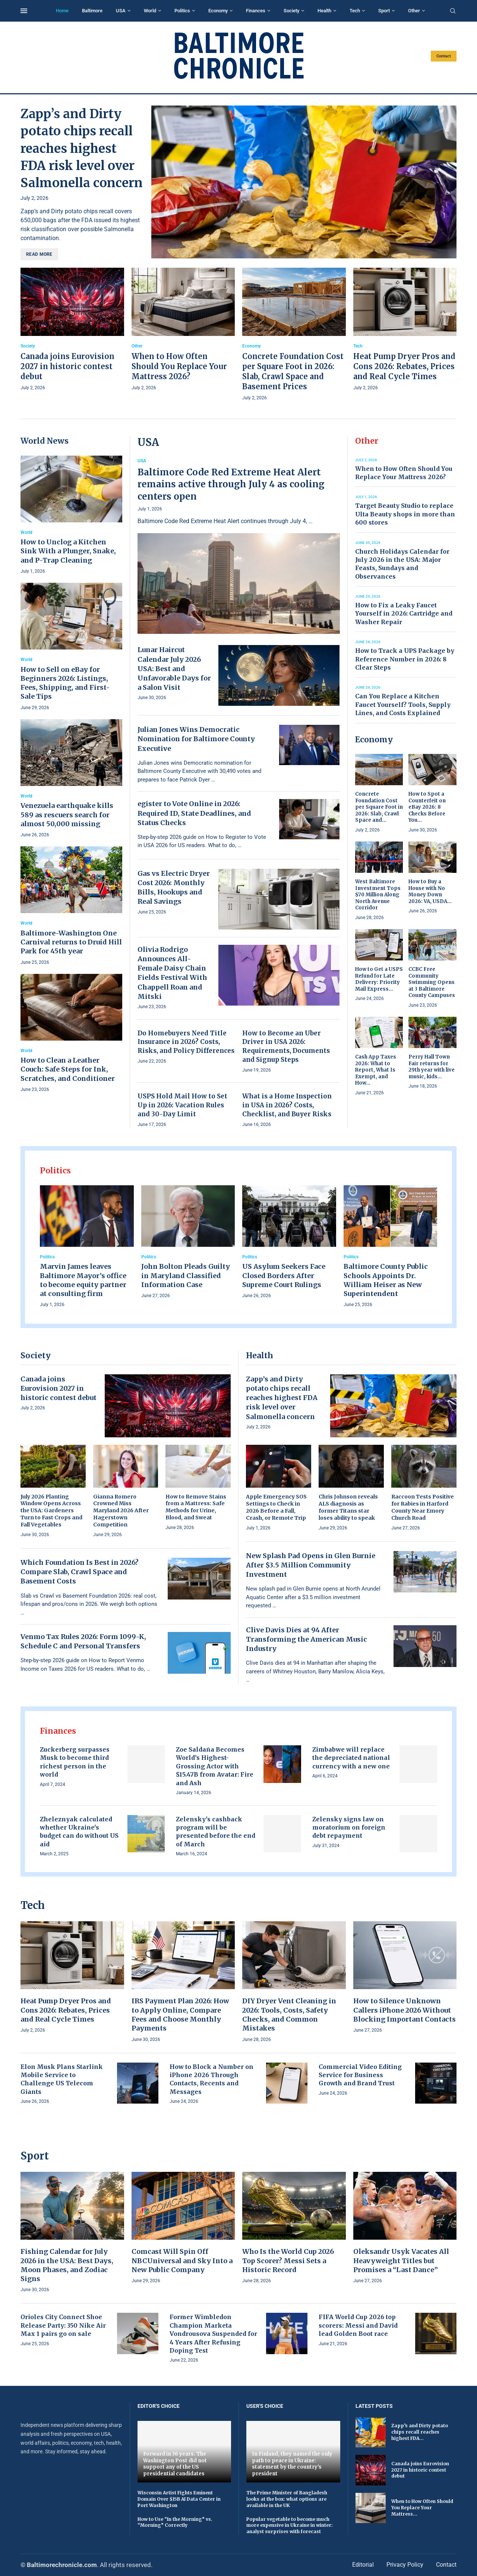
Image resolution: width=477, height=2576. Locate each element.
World (150, 10)
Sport (384, 10)
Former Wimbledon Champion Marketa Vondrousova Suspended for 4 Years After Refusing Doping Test (213, 2333)
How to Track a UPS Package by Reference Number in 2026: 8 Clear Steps (404, 659)
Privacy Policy (404, 2564)
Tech (355, 10)
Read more (39, 254)
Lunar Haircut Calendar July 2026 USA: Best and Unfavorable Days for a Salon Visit (174, 668)
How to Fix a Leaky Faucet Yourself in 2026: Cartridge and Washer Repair (403, 613)
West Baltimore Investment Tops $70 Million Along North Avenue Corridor (378, 894)
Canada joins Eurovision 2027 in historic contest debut (67, 366)
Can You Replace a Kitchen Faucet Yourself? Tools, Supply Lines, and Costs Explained (403, 704)
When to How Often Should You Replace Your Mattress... (422, 2507)
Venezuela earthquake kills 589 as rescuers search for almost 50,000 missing (66, 814)
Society (291, 10)
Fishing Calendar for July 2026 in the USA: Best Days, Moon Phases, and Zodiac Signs (66, 2265)
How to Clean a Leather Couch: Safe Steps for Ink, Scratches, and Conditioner (67, 1069)
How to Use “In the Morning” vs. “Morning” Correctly (175, 2522)
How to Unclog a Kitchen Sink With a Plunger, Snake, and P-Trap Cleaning (68, 551)
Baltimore (92, 10)
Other (414, 10)
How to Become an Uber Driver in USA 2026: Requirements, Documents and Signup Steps (286, 1046)
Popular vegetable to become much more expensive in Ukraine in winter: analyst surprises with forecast (289, 2525)
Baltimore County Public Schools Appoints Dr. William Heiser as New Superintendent (386, 1280)
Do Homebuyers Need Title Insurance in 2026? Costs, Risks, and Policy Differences (186, 1042)
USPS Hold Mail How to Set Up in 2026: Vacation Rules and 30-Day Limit (182, 1105)
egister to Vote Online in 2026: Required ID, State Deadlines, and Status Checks (194, 813)
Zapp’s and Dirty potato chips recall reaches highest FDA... (419, 2432)
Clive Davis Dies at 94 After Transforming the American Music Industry (306, 1639)
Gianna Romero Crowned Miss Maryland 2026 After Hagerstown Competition (121, 1510)
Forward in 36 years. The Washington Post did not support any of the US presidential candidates (175, 2464)
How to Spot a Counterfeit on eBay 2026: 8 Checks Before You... (427, 807)
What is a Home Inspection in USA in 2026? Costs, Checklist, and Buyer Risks (287, 1105)
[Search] (453, 11)
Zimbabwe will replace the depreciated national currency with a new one (351, 1758)
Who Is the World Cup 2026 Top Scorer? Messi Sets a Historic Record (288, 2260)
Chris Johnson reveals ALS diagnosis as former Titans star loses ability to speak (348, 1507)
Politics (182, 10)
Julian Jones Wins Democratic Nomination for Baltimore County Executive (196, 738)
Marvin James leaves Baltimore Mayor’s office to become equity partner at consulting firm (83, 1280)
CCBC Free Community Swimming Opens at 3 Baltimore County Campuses (431, 982)
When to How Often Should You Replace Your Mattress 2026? (179, 366)
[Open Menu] (23, 10)
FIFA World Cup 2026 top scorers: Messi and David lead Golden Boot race (358, 2325)
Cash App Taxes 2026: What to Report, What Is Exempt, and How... (375, 1070)
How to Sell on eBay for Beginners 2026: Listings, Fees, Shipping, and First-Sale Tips (65, 683)
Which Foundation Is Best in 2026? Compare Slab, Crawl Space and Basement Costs (79, 1571)
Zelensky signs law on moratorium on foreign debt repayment (348, 1827)
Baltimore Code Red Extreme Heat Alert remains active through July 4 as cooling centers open (231, 484)
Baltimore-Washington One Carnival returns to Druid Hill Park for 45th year (71, 942)
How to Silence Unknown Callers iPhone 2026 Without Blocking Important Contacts (404, 2010)
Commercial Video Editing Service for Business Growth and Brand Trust (360, 2075)
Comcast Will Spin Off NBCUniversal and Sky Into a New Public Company (182, 2260)
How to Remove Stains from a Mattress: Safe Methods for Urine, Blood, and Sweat (195, 1507)
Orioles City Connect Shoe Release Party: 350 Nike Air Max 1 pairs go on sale (63, 2325)
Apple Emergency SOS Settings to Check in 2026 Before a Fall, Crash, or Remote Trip (276, 1507)
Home (62, 10)
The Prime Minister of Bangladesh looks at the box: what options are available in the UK (286, 2499)
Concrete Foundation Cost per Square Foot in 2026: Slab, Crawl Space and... (379, 807)
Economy (218, 10)
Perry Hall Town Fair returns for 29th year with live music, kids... (431, 1067)
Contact (443, 56)
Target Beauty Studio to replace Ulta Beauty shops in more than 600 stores (405, 514)
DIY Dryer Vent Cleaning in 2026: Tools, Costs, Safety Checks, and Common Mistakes (289, 2014)
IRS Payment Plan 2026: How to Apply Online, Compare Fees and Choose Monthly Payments (180, 2014)
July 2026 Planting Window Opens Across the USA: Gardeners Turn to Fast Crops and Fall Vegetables (51, 1510)
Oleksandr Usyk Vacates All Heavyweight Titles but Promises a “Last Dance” (401, 2260)
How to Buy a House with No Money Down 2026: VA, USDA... (430, 891)
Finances (255, 10)
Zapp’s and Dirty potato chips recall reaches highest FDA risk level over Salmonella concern (81, 148)
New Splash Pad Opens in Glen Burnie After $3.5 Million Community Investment (310, 1565)
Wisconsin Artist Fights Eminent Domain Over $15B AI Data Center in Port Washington (179, 2499)
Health (324, 10)
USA (121, 10)
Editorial (363, 2564)
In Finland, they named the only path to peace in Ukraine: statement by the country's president (292, 2464)
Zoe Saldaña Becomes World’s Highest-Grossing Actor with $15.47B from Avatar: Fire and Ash (214, 1766)
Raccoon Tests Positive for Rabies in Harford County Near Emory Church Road (422, 1507)
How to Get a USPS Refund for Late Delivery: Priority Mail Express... (379, 979)
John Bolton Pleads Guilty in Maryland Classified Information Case (185, 1275)
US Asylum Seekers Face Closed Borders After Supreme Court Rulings (283, 1275)
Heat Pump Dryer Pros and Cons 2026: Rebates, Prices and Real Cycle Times (404, 366)
